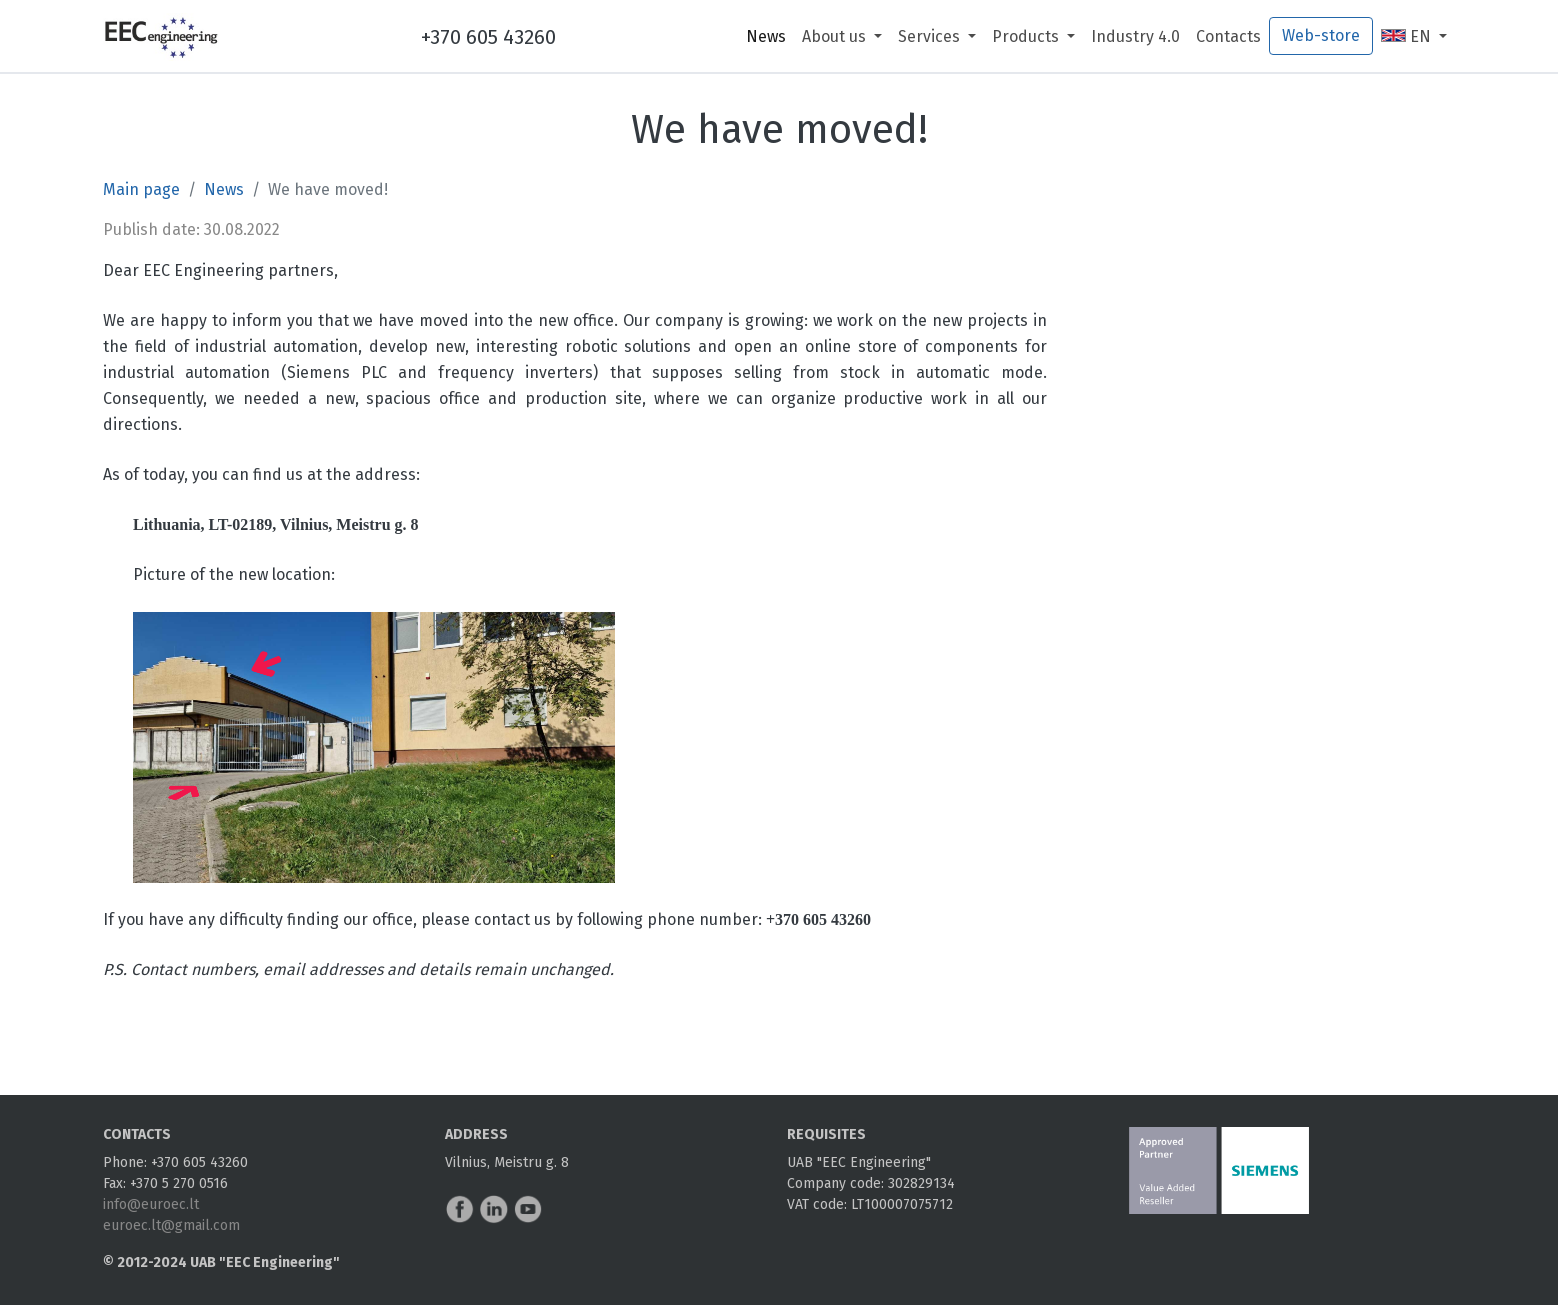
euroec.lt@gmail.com (171, 1225)
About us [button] (836, 36)
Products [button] (1027, 36)
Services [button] (931, 36)
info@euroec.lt (151, 1204)
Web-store (1321, 35)
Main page (141, 189)
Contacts (1228, 36)
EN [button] (1408, 36)
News (766, 36)
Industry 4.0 (1135, 36)
